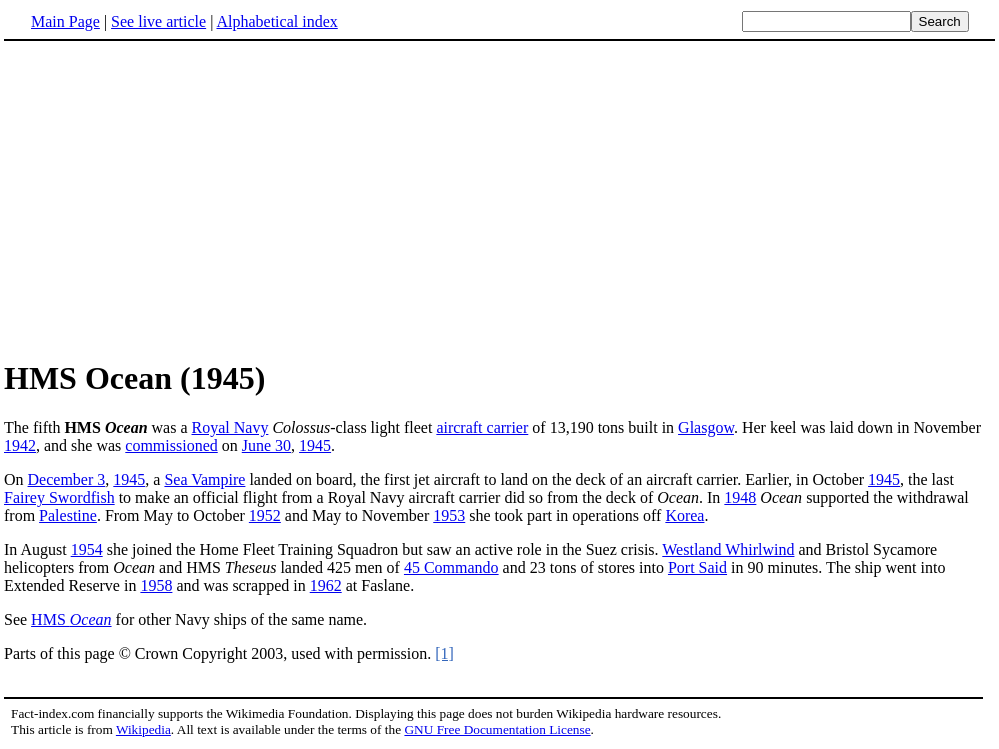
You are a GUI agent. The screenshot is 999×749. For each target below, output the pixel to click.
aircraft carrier (482, 427)
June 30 (266, 445)
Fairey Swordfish (59, 497)
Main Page (65, 21)
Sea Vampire (204, 479)
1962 (326, 585)
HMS (71, 619)
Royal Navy (230, 427)
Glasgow (706, 427)
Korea (684, 515)
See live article (158, 21)
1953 (449, 515)
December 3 (67, 479)
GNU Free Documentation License (497, 729)
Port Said (697, 567)
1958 (156, 585)
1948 (740, 497)
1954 (87, 549)
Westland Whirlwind (728, 549)
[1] (444, 653)
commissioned (171, 445)
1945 (315, 445)
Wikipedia (143, 729)
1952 (265, 515)
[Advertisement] (172, 199)
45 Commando (451, 567)
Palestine (68, 515)
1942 (20, 445)
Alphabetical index (276, 21)
